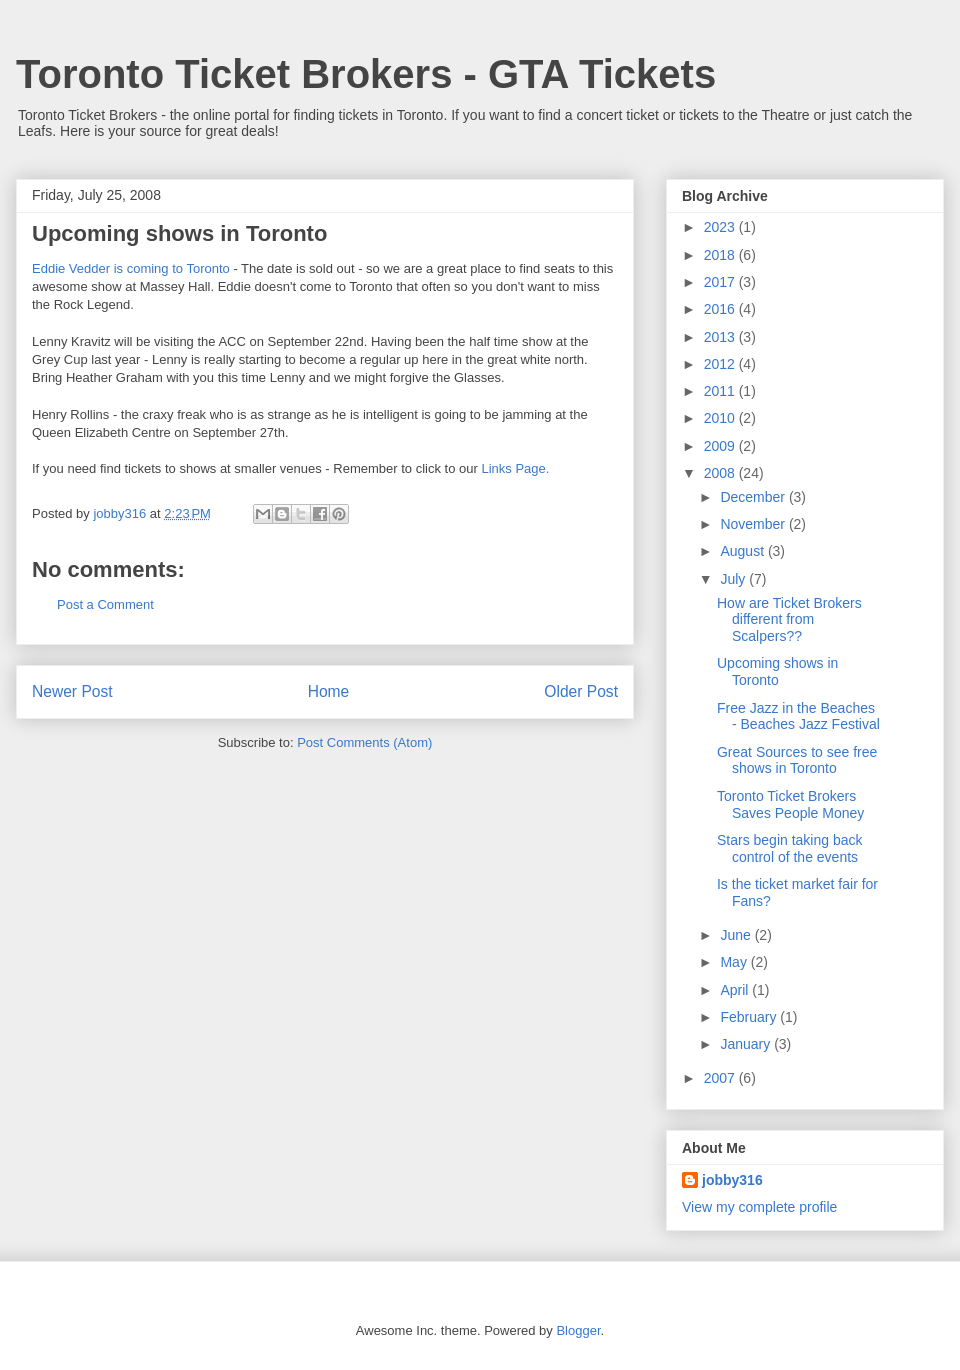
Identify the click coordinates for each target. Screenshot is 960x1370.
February (750, 1017)
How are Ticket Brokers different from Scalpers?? (789, 620)
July (734, 579)
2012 (721, 364)
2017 (721, 282)
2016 (721, 309)
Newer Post (72, 691)
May (735, 962)
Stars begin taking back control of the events (790, 848)
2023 (721, 227)
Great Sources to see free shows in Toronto (797, 760)
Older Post (581, 691)
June (737, 935)
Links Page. (515, 468)
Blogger (578, 1330)
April (736, 990)
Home (329, 691)
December (754, 497)
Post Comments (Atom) (364, 742)
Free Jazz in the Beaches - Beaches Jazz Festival (798, 716)
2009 (721, 446)
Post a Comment (105, 604)
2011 (721, 391)
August (743, 551)
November (754, 524)
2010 (721, 418)
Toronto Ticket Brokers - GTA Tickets (366, 74)
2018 (721, 255)
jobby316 (732, 1180)
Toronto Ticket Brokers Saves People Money (790, 804)
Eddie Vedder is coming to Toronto (131, 268)
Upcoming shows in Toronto (777, 671)
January (747, 1044)
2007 (721, 1078)
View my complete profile (759, 1207)
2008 (721, 473)
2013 (721, 337)
